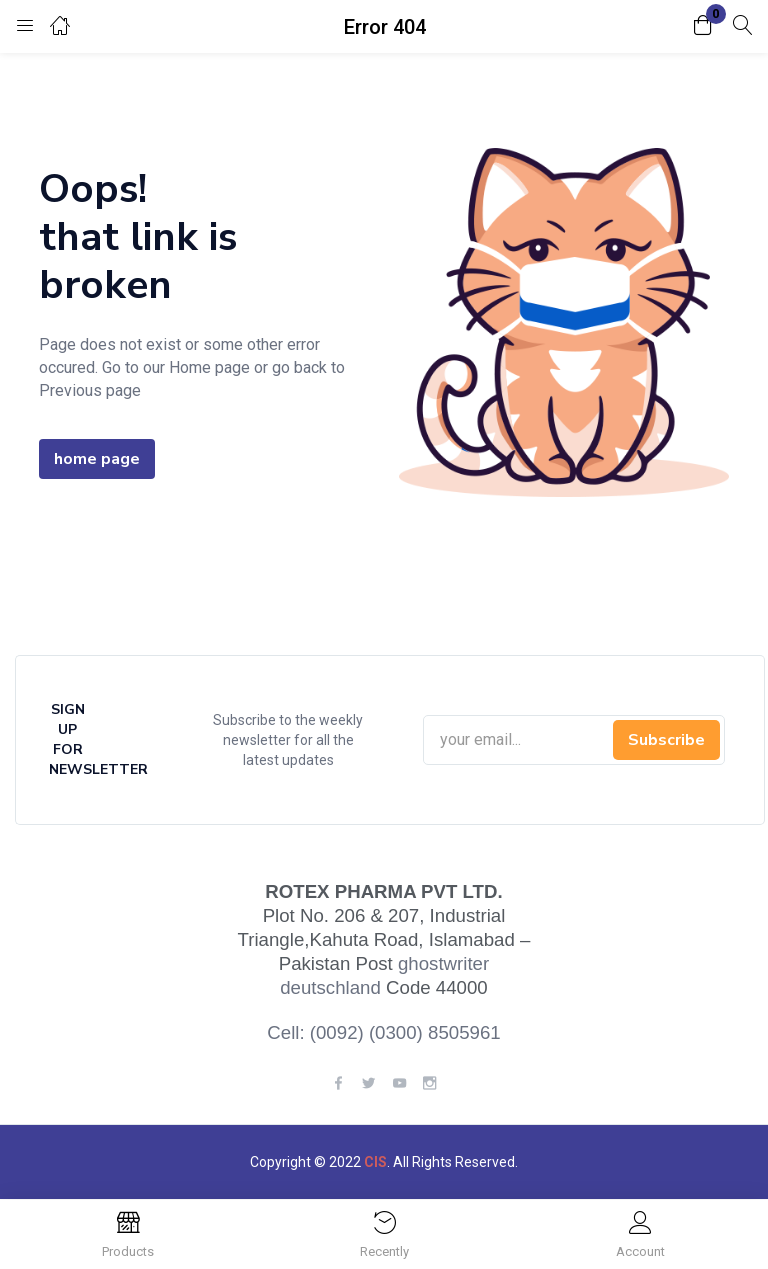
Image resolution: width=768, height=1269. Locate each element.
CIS (375, 1162)
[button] (703, 26)
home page (97, 459)
